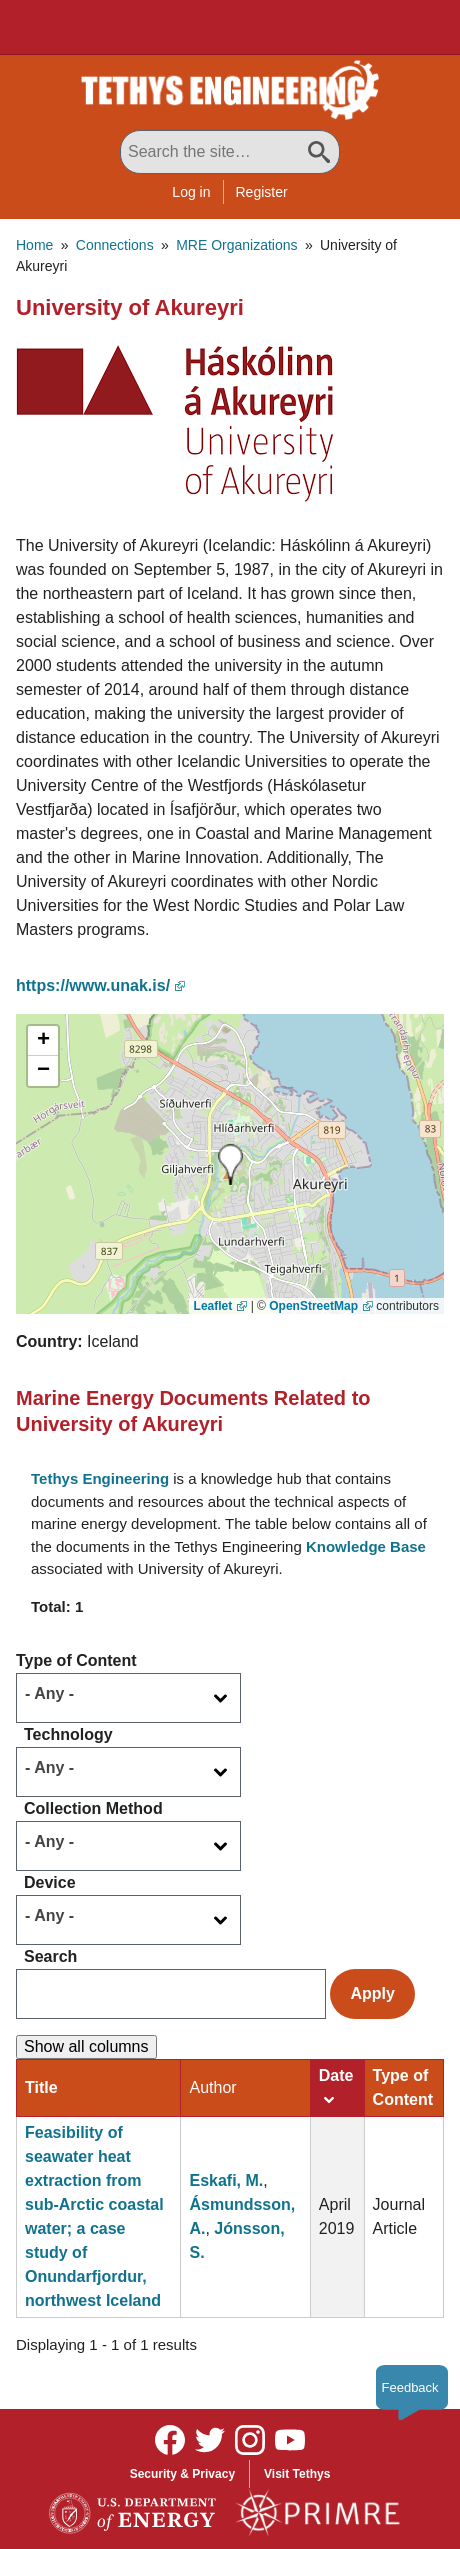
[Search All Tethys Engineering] (230, 152)
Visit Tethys (297, 2474)
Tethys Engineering (100, 1478)
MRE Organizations (236, 245)
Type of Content (76, 1660)
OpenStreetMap (313, 1306)
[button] (175, 422)
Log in (191, 192)
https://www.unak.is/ (93, 985)
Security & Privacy (182, 2474)
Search (50, 1956)
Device (50, 1882)
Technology (68, 1734)
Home (34, 245)
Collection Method (93, 1808)
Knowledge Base (366, 1546)
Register (262, 192)
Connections (115, 245)
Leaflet (213, 1306)
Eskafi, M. (226, 2180)
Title (41, 2087)
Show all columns (86, 2046)
